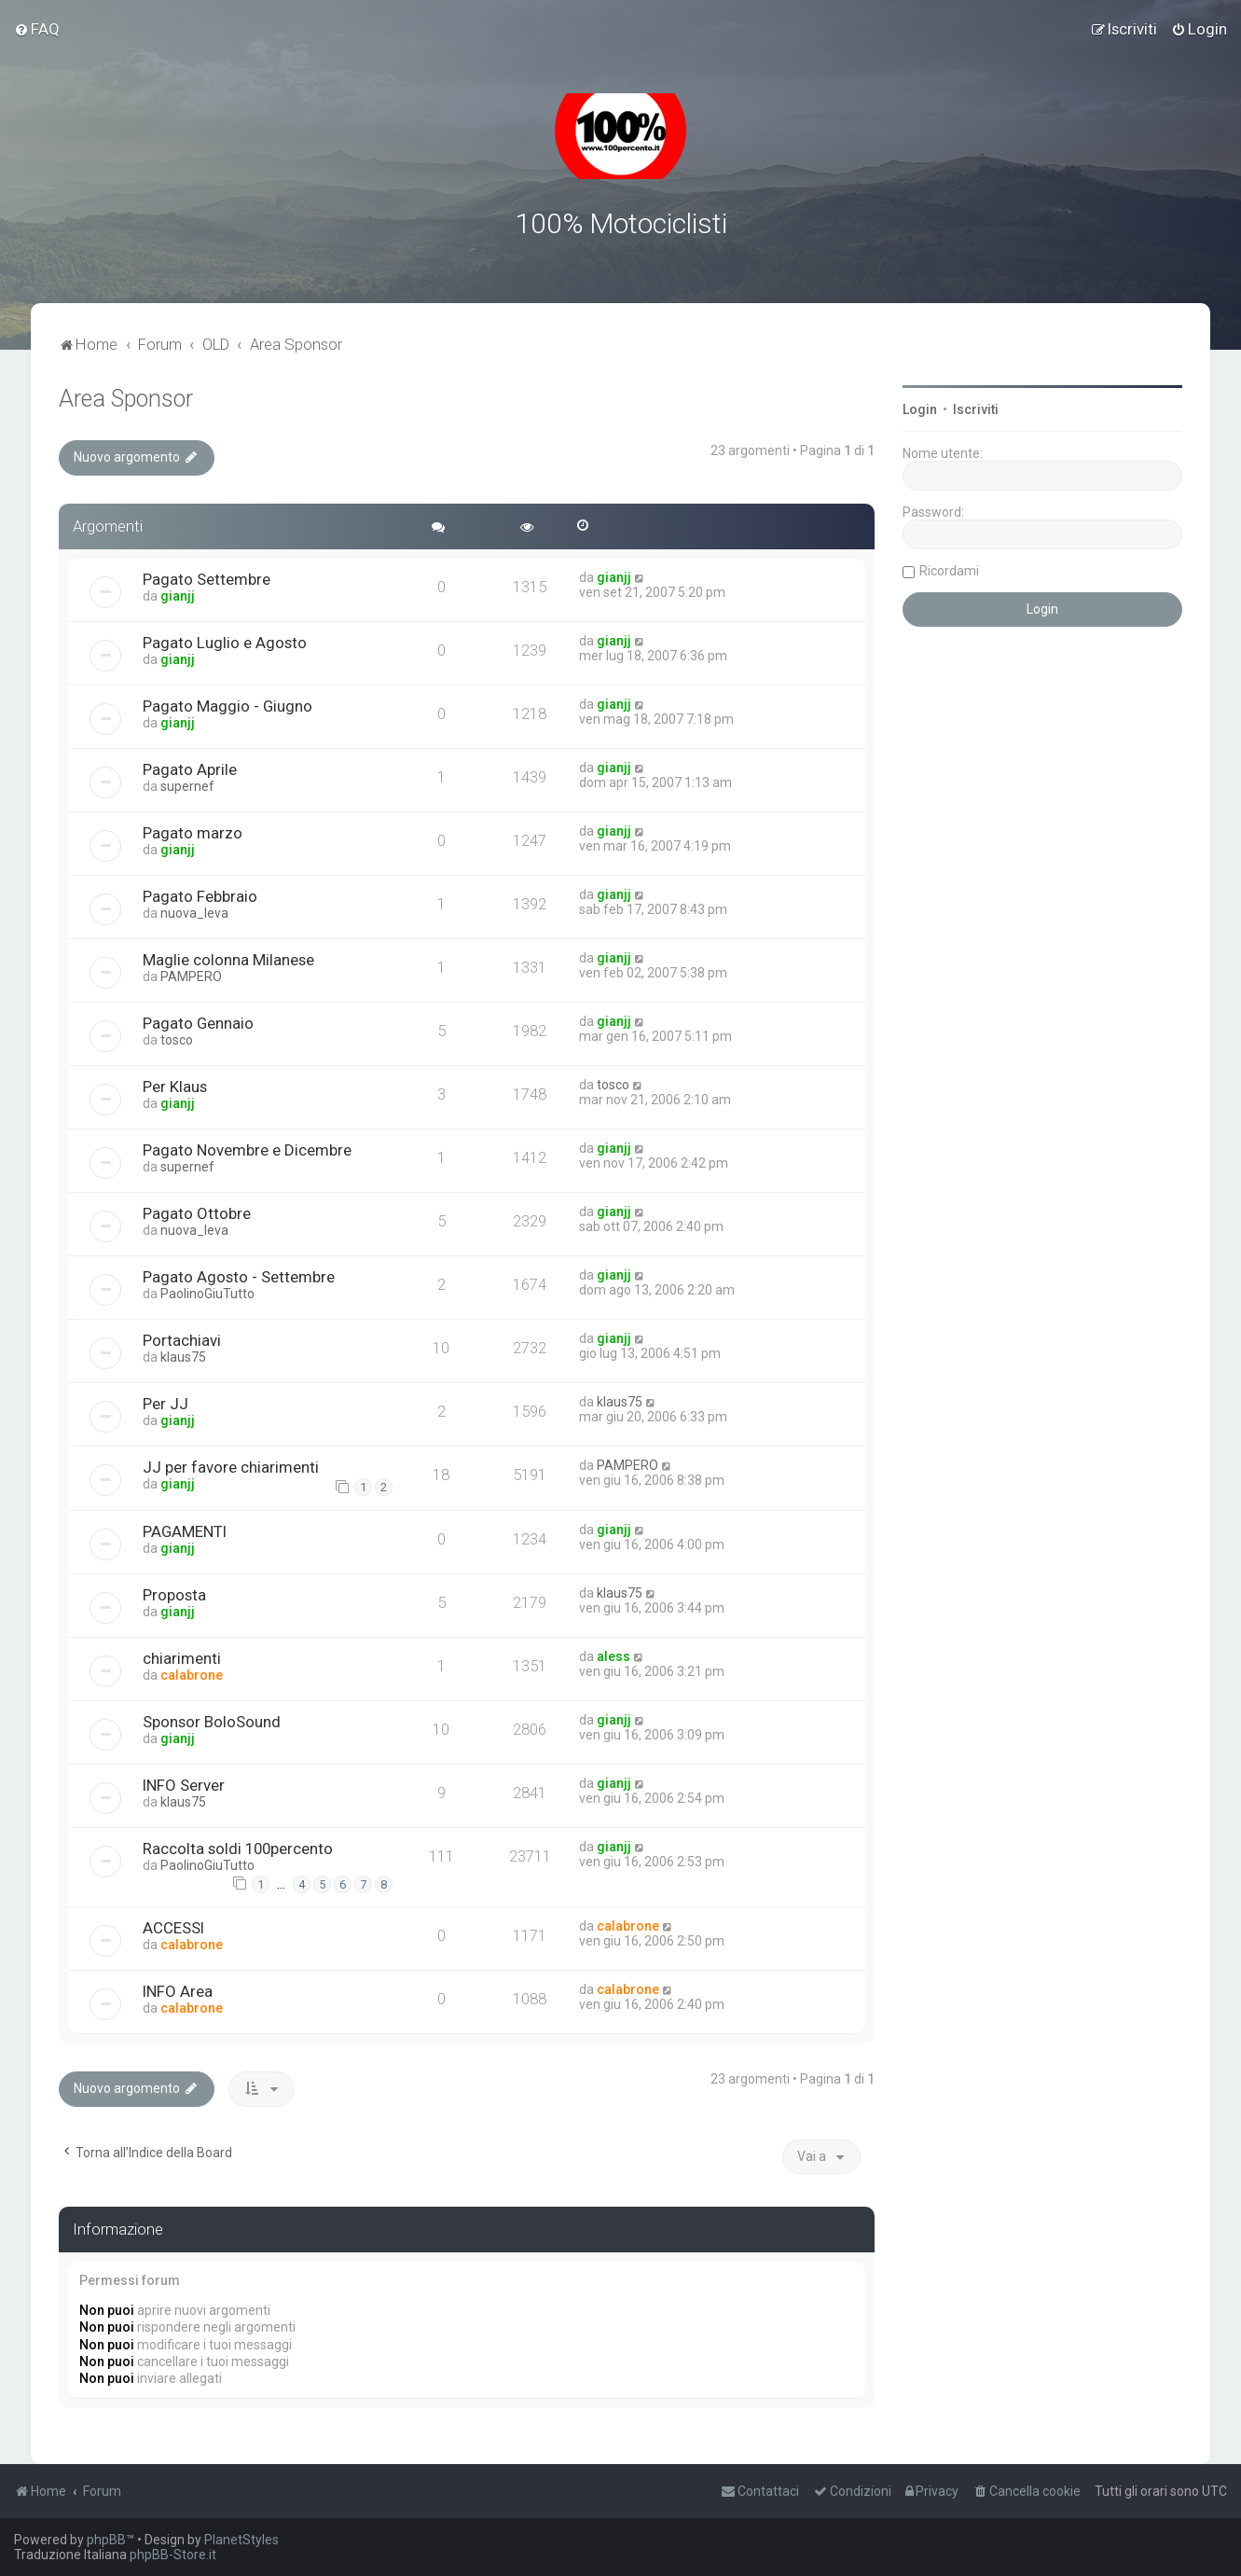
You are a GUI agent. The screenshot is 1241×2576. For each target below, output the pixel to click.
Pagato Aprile (190, 766)
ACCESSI (173, 1926)
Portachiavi (182, 1337)
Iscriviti (976, 407)
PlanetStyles (241, 2539)
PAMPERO (191, 973)
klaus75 (183, 1354)
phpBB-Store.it (173, 2554)
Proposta (174, 1593)
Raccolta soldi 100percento (238, 1846)
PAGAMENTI (185, 1529)
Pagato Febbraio (200, 893)
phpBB (106, 2539)
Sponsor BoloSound (212, 1719)
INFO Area (178, 1989)
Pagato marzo (192, 830)
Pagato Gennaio (198, 1020)
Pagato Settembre (206, 576)
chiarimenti (182, 1656)
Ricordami (949, 568)
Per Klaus (175, 1083)
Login (920, 407)
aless (613, 1654)
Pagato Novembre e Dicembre (247, 1147)
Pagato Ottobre (197, 1210)
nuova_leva (194, 910)
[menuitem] (37, 29)
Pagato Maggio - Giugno (227, 703)
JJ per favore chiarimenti (231, 1464)
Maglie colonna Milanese (228, 957)
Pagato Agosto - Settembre (239, 1274)
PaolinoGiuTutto (207, 1290)
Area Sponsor (126, 396)
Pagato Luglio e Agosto (225, 639)
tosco (176, 1037)
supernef (187, 783)
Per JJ (165, 1401)
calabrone (191, 1673)
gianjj (177, 593)
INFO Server (184, 1783)
